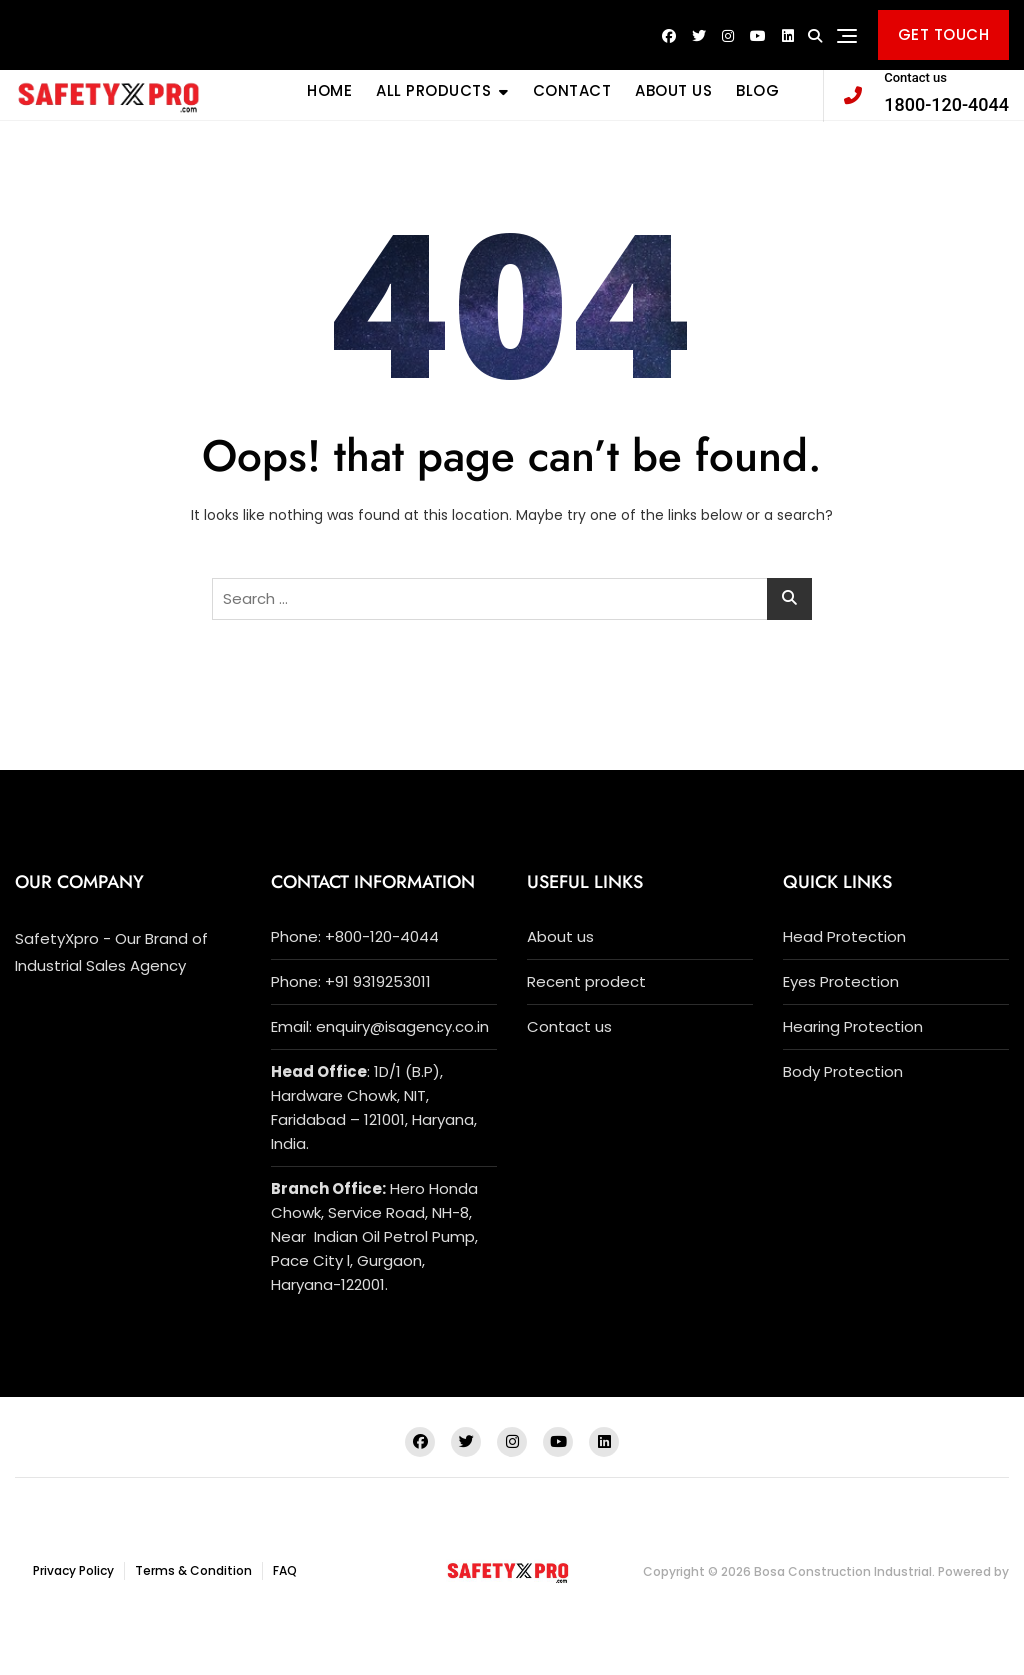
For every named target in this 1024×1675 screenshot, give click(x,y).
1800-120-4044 (926, 91)
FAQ (285, 1570)
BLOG (757, 90)
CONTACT (572, 90)
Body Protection (843, 1071)
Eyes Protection (841, 981)
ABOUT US (673, 90)
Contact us (569, 1026)
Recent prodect (586, 981)
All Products (433, 90)
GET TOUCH (944, 34)
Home (329, 90)
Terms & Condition (193, 1570)
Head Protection (844, 936)
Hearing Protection (853, 1026)
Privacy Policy (73, 1570)
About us (560, 936)
